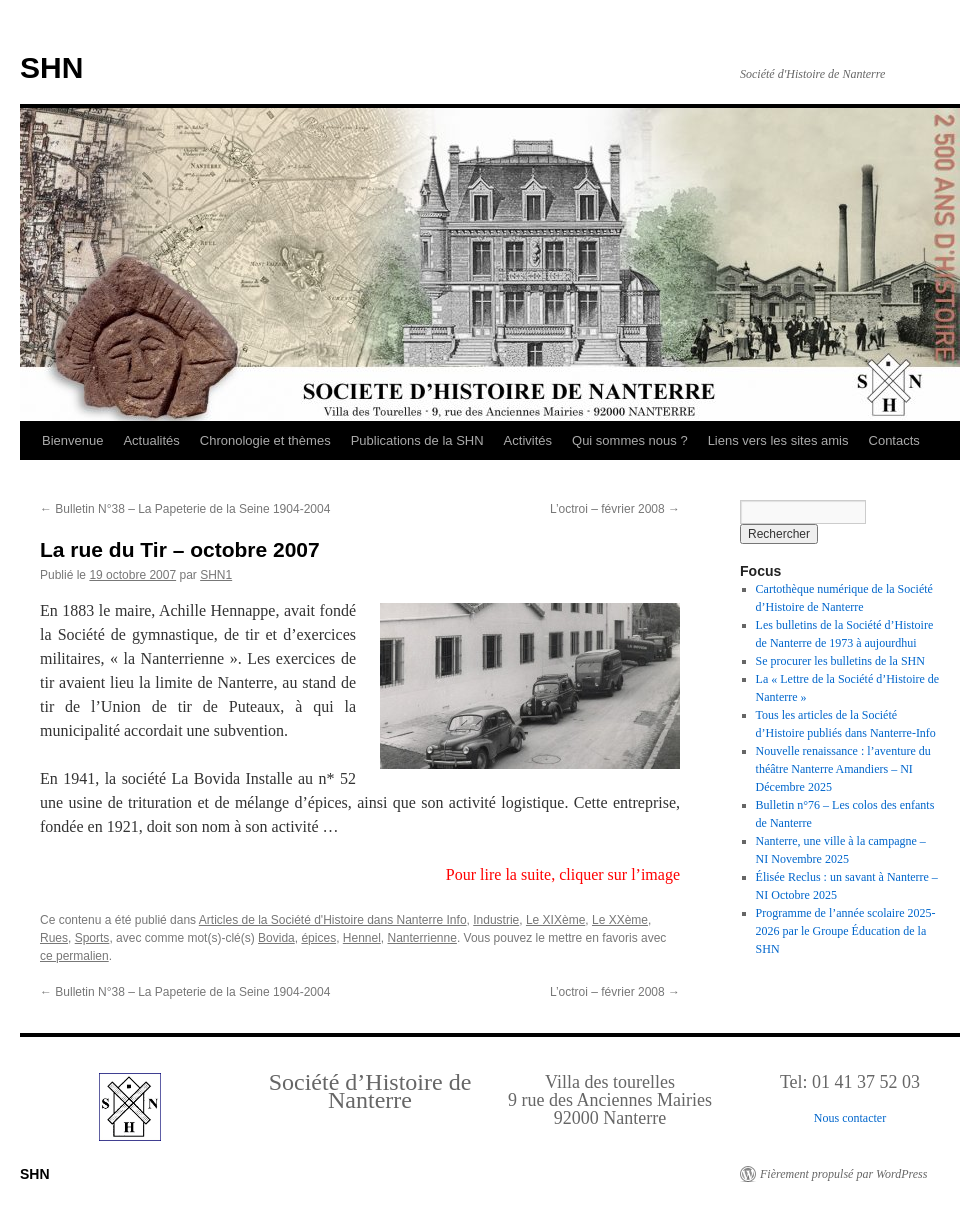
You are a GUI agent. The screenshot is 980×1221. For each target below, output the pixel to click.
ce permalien (74, 956)
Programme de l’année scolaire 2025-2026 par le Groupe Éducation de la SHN (846, 931)
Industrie (496, 920)
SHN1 (216, 575)
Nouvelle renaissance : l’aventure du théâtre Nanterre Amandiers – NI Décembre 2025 (843, 769)
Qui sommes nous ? (630, 440)
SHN (51, 67)
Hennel (362, 938)
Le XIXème (555, 920)
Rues (54, 938)
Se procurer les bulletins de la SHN (840, 661)
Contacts (894, 440)
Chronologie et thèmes (265, 440)
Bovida (276, 938)
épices (318, 938)
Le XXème (620, 920)
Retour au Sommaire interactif (120, 14)
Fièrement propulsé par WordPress (843, 1174)
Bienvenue (72, 440)
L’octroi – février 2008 (615, 509)
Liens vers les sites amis (778, 440)
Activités (528, 440)
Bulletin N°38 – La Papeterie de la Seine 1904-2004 (185, 509)
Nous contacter (850, 1118)
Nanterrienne (422, 938)
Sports (92, 938)
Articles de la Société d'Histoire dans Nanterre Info (333, 920)
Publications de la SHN (417, 440)
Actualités (151, 440)
